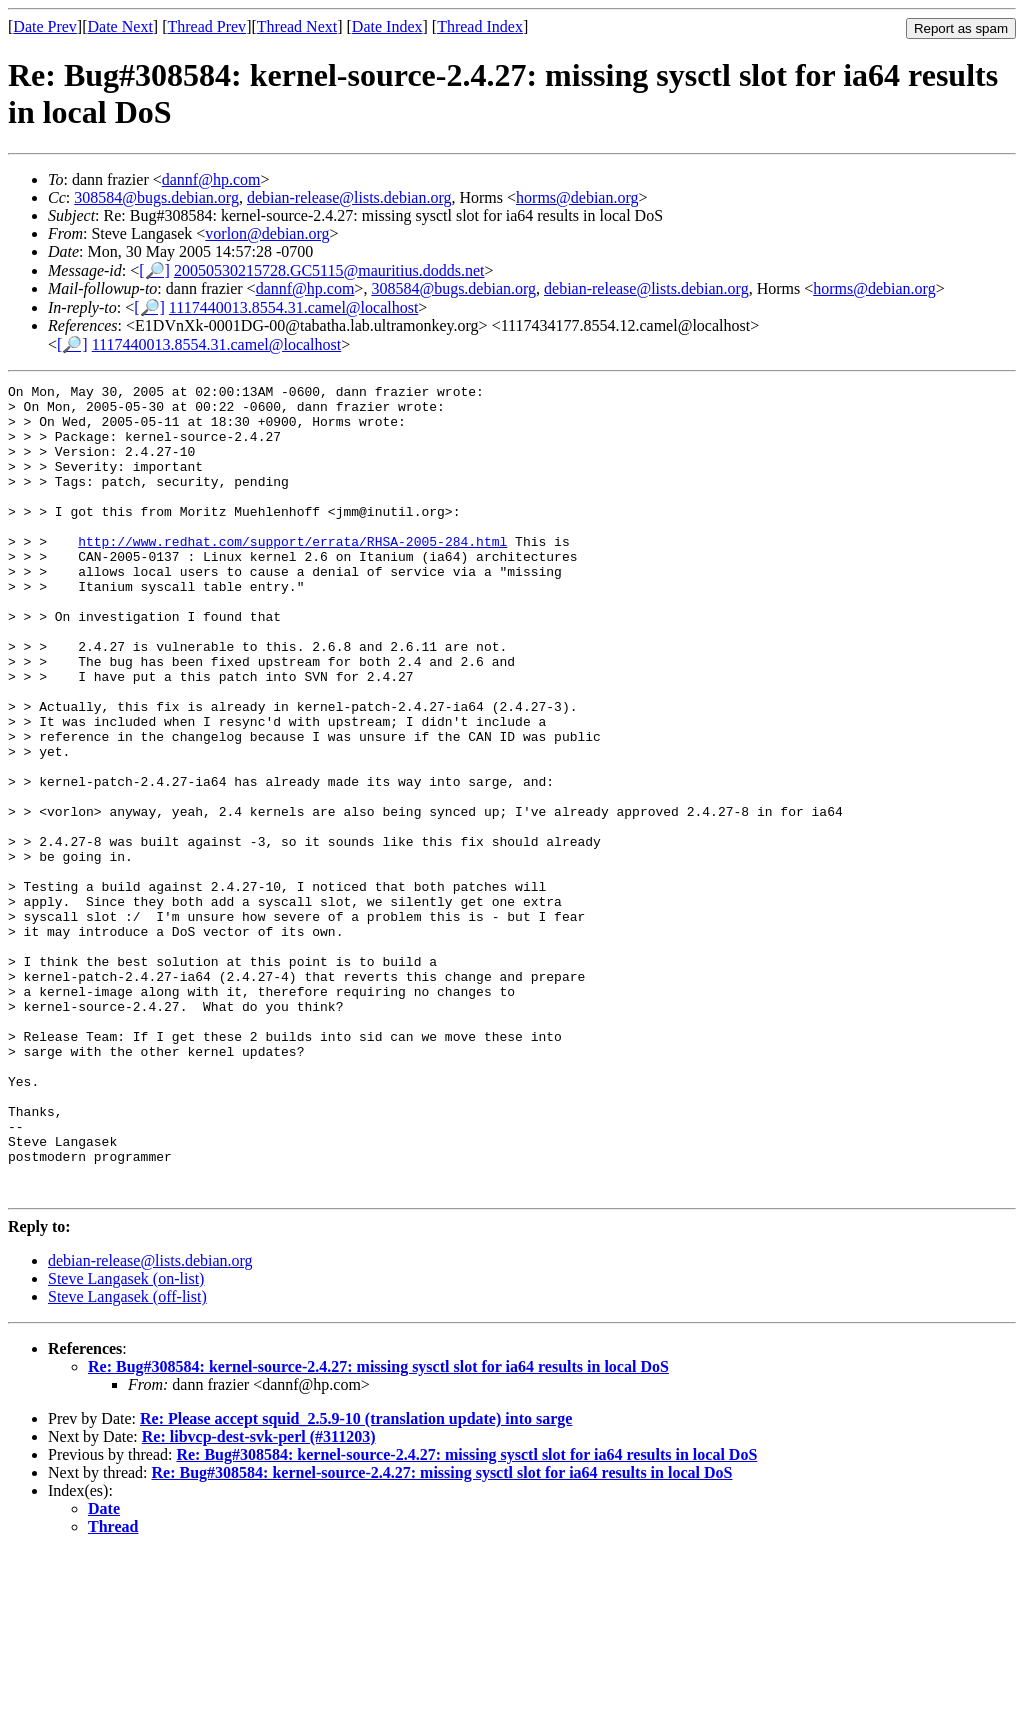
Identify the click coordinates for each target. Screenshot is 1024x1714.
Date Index (387, 26)
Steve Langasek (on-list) (126, 1440)
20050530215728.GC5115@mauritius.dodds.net (329, 270)
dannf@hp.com (211, 179)
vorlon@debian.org (267, 233)
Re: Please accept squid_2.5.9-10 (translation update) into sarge (356, 1580)
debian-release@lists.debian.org (349, 197)
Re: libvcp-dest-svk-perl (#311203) (259, 1598)
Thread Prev (206, 26)
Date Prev (45, 26)
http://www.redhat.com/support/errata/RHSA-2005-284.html (292, 574)
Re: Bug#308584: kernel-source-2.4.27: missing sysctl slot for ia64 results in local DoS (378, 1528)
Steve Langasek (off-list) (127, 1458)
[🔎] (154, 270)
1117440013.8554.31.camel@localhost (294, 307)
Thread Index (480, 26)
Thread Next (297, 26)
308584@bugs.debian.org (156, 197)
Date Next (120, 26)
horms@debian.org (577, 197)
